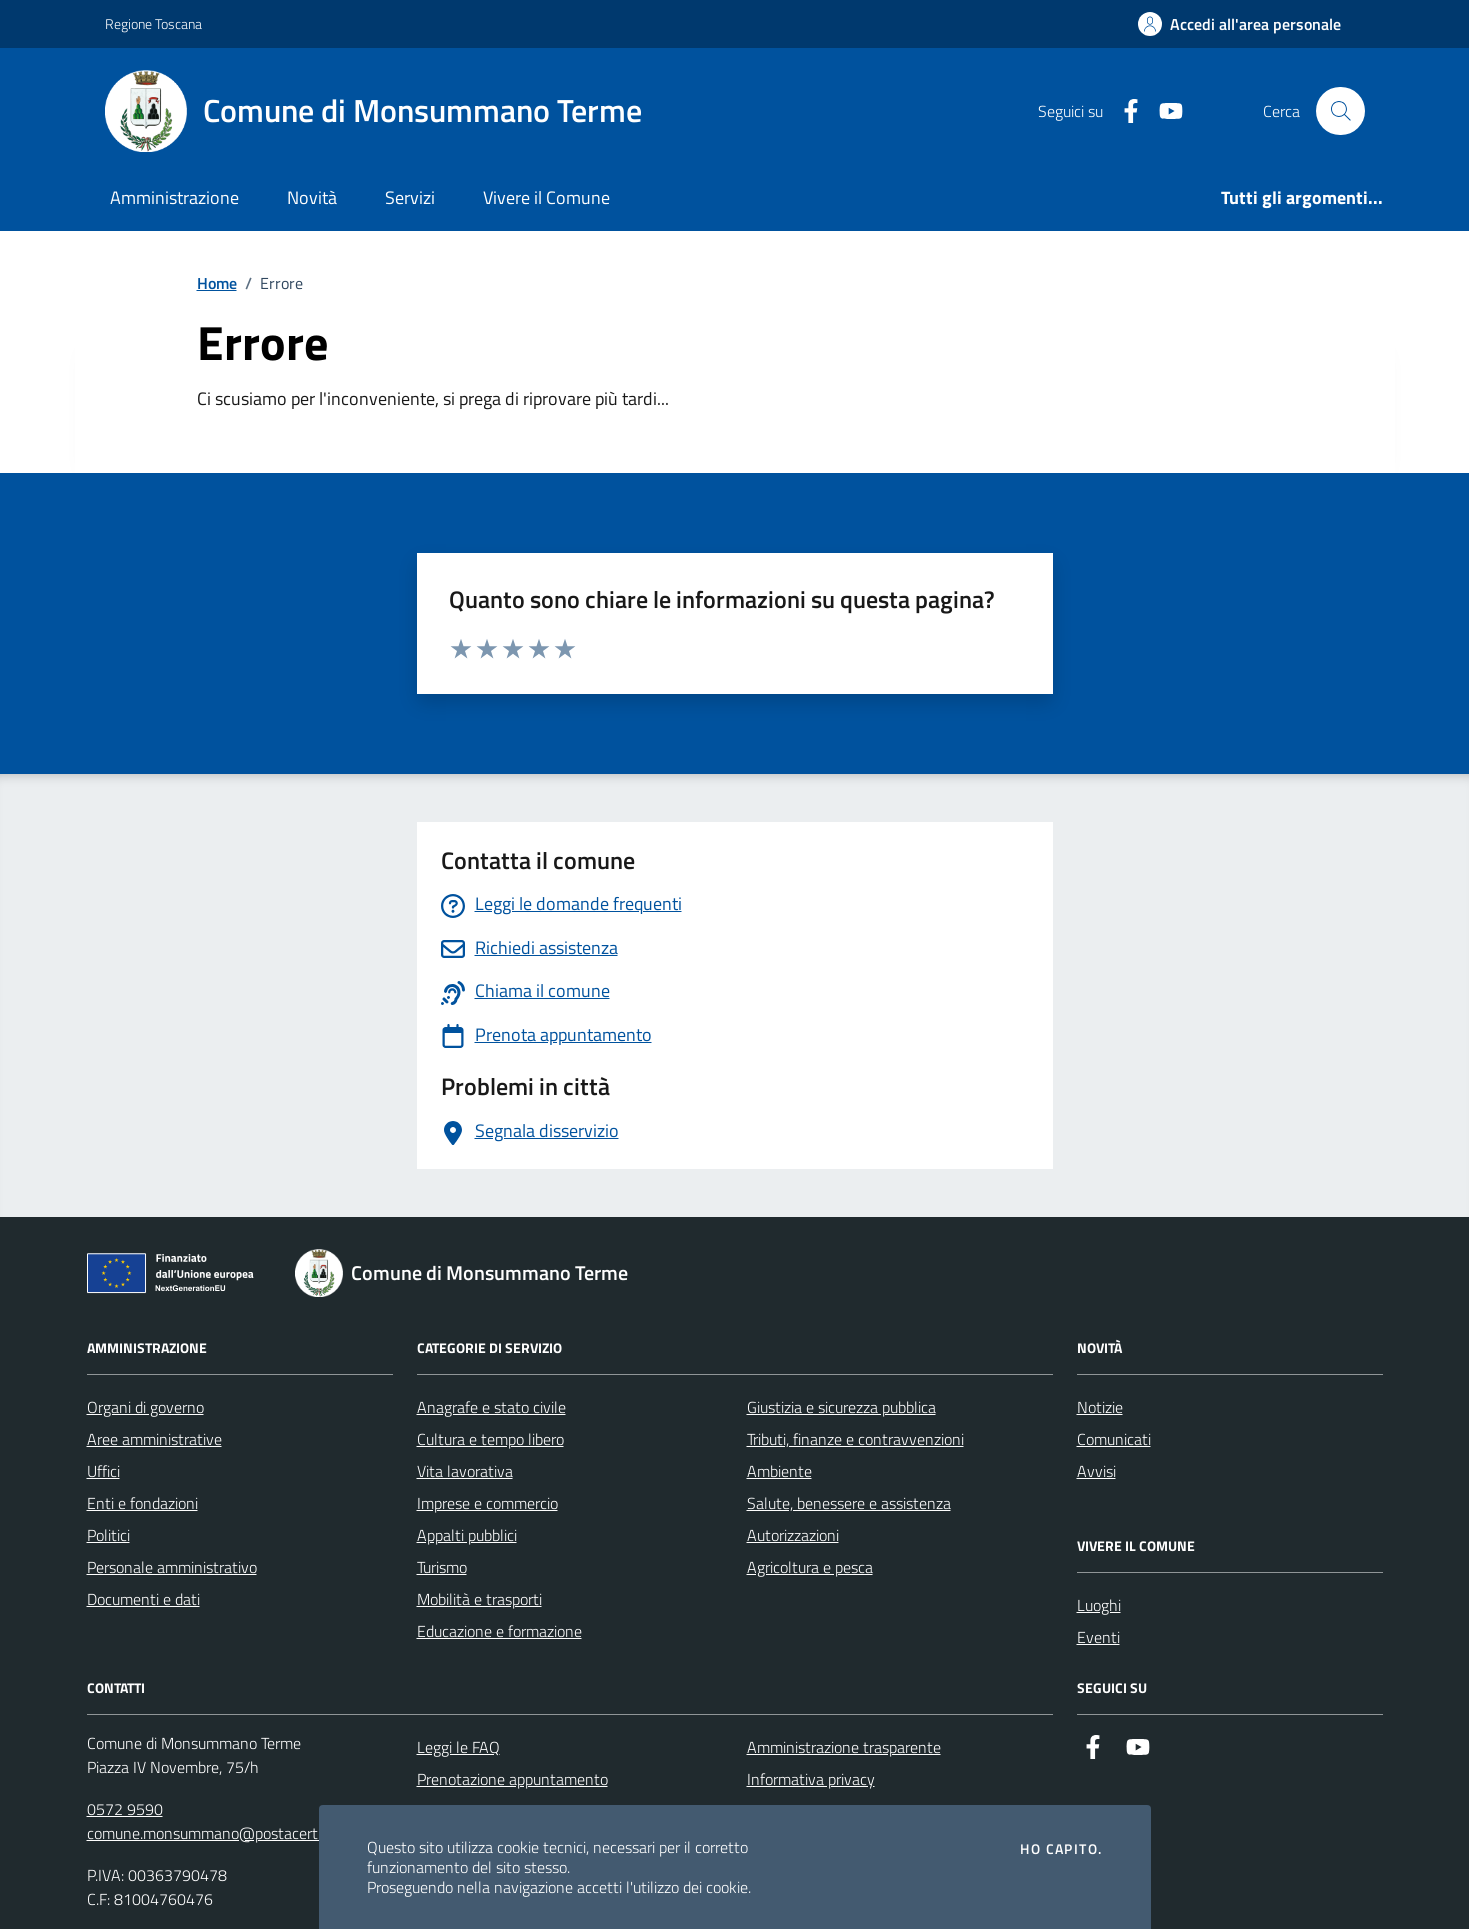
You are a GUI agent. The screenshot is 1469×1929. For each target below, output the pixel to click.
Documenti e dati (143, 1599)
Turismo (442, 1567)
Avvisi (1096, 1471)
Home (217, 283)
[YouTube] (1163, 111)
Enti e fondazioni (142, 1503)
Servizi (410, 197)
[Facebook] (1123, 111)
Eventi (1098, 1637)
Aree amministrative (154, 1439)
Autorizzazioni (793, 1535)
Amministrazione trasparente (844, 1747)
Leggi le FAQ (458, 1747)
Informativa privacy (811, 1779)
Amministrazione (174, 197)
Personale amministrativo (172, 1567)
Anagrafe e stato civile (491, 1407)
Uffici (103, 1471)
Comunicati (1114, 1439)
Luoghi (1099, 1605)
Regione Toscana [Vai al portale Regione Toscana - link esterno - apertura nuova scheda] (153, 23)
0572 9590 (125, 1809)
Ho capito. (1061, 1849)
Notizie (1100, 1407)
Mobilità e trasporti (479, 1599)
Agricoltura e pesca (810, 1567)
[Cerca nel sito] (1340, 111)
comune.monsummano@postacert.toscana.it (236, 1833)
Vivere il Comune (546, 197)
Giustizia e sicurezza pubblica (841, 1407)
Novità (312, 197)
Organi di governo (145, 1407)
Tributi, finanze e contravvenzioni (855, 1439)
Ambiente (779, 1471)
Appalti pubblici (467, 1535)
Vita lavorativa (465, 1471)
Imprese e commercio (487, 1503)
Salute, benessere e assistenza (849, 1503)
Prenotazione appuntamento (512, 1779)
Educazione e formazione (499, 1631)
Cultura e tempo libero (490, 1439)
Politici (108, 1535)
